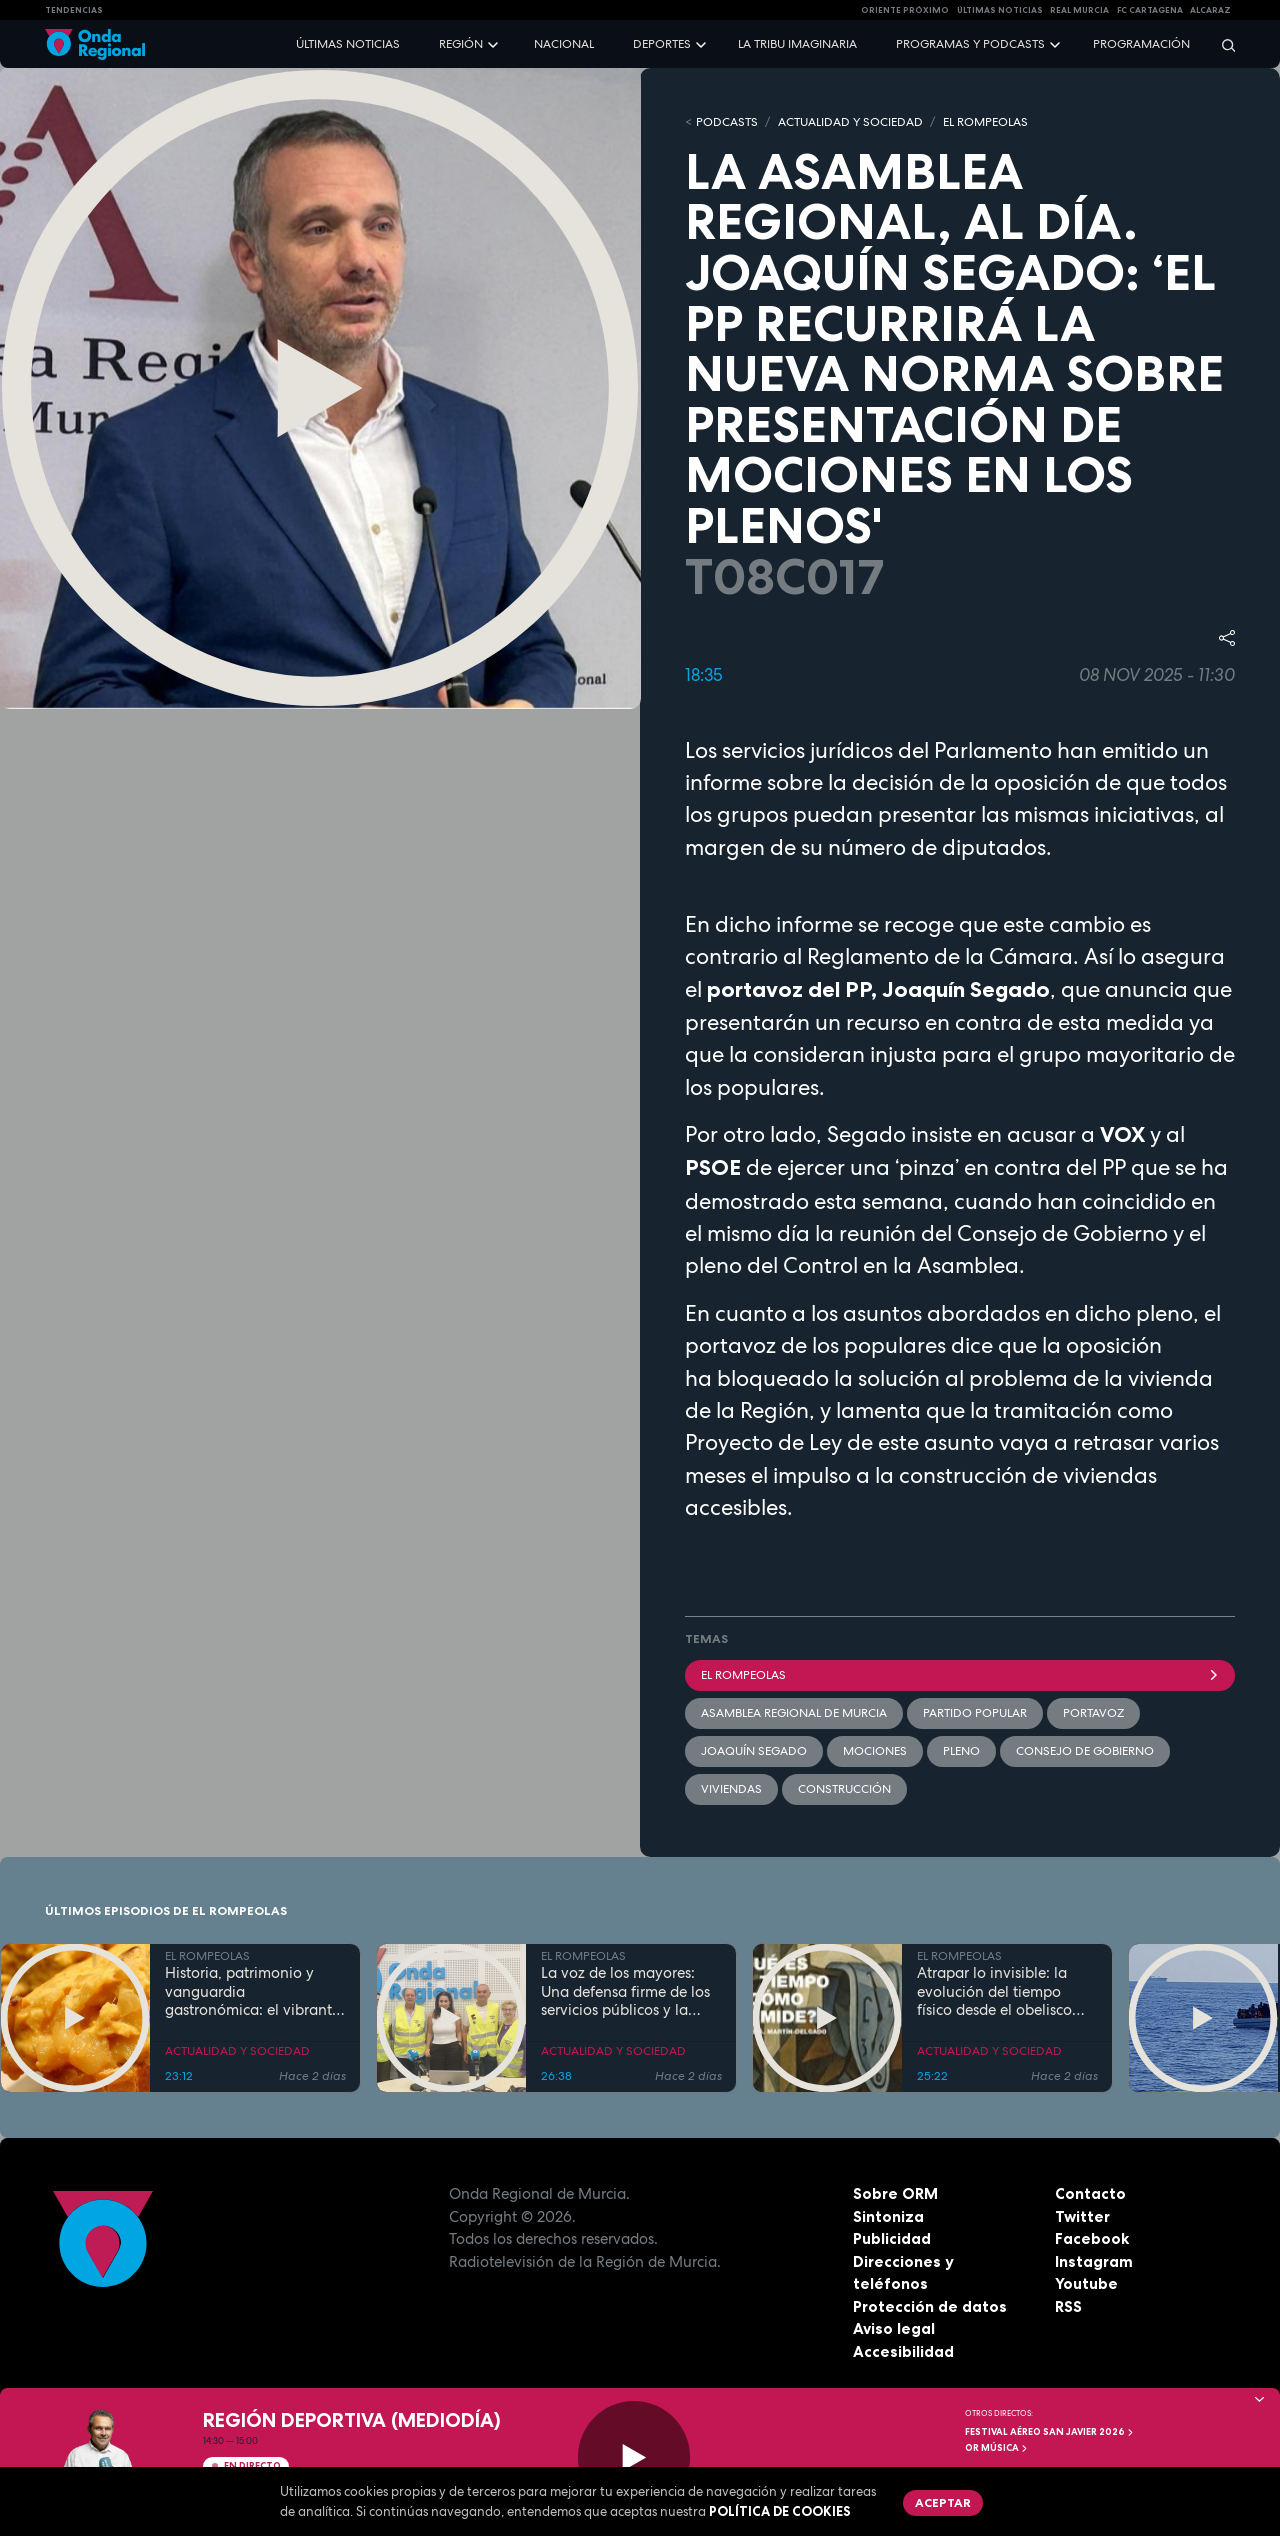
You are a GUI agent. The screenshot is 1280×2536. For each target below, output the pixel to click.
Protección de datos (930, 2306)
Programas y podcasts (970, 44)
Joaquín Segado (754, 1751)
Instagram (1094, 2261)
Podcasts (727, 122)
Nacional (564, 44)
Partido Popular (975, 1713)
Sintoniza (888, 2216)
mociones (875, 1751)
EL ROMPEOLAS (985, 122)
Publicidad (892, 2238)
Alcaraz (1210, 10)
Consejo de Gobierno (1085, 1751)
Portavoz (1093, 1713)
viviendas (731, 1789)
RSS (1068, 2306)
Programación (1141, 44)
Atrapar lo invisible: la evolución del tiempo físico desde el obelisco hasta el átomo (994, 1992)
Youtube (1086, 2283)
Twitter (1082, 2216)
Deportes (662, 44)
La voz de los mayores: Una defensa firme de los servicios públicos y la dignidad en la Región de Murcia (627, 1992)
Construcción (844, 1789)
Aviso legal (894, 2328)
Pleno (961, 1751)
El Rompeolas (960, 1675)
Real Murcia (1079, 10)
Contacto (1090, 2193)
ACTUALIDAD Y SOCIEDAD (850, 122)
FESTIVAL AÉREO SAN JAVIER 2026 (1050, 2432)
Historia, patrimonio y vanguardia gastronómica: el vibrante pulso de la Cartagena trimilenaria (252, 1992)
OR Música (997, 2448)
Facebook (1092, 2238)
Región (461, 44)
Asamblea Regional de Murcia (794, 1713)
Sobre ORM (895, 2193)
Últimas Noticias (1000, 10)
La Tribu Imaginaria (797, 44)
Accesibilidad (903, 2351)
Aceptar (943, 2502)
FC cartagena (1150, 10)
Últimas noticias (348, 44)
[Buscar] (1222, 44)
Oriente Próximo (905, 10)
